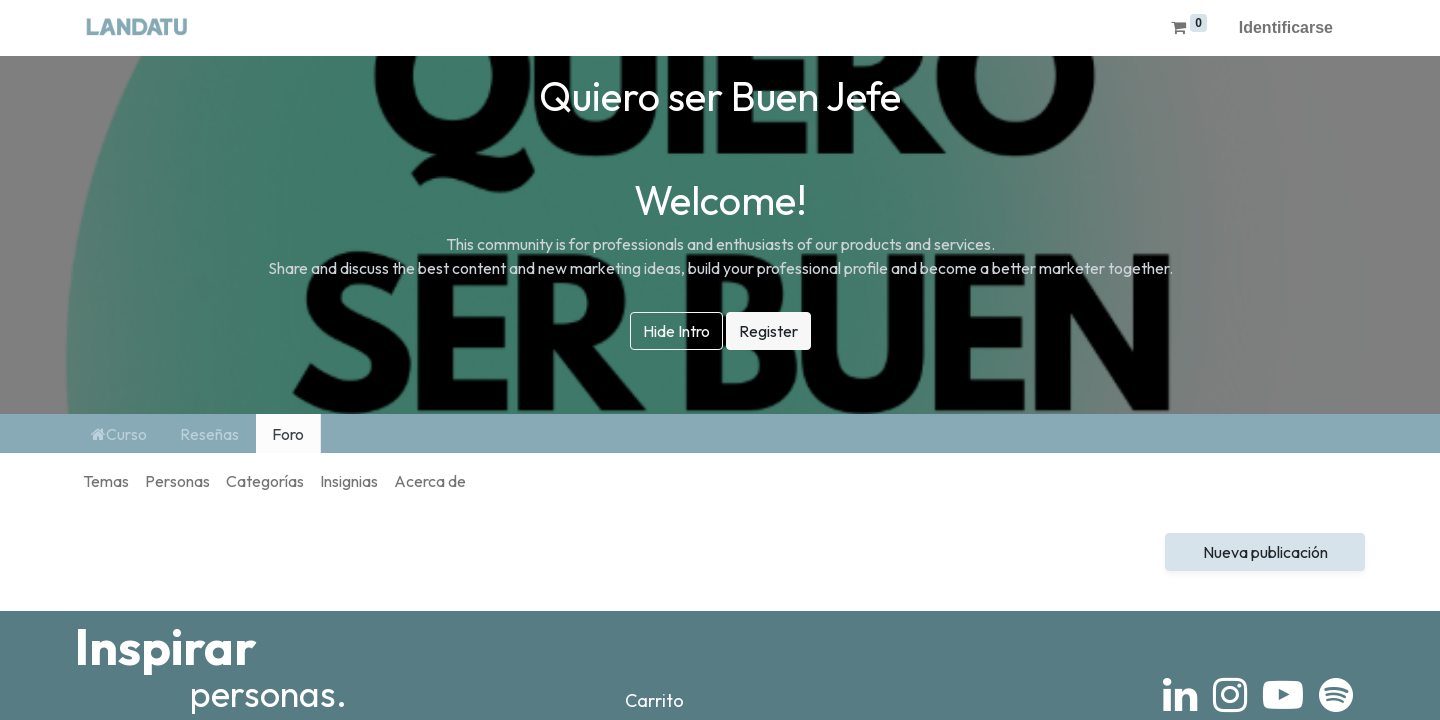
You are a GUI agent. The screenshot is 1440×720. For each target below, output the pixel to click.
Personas (177, 481)
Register (768, 331)
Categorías (265, 481)
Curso (119, 434)
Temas (106, 481)
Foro (288, 434)
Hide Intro (676, 331)
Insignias (349, 481)
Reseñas (209, 434)
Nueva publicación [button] (1265, 552)
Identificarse (1286, 27)
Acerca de (430, 481)
